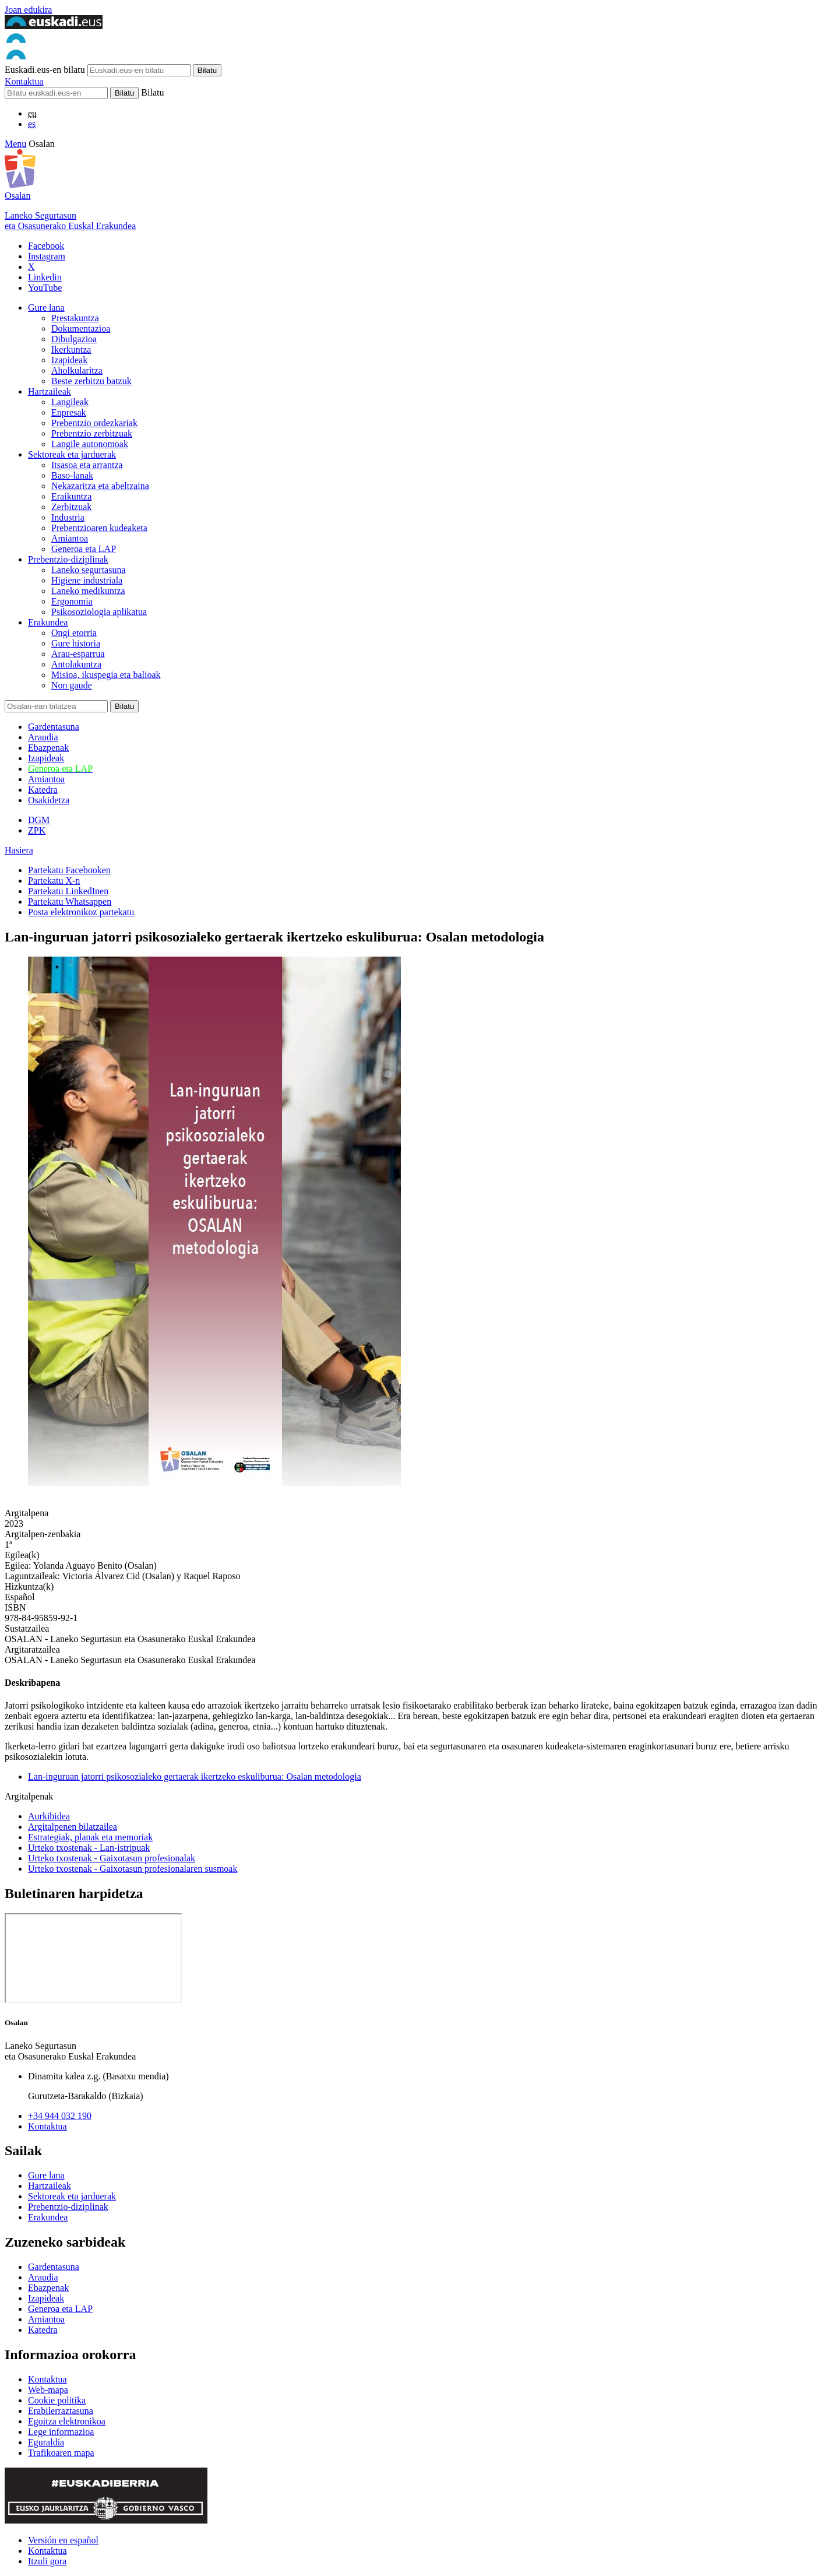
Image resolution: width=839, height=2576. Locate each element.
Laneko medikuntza (88, 591)
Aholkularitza (77, 370)
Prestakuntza (75, 318)
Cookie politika (57, 2400)
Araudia (43, 737)
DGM (39, 820)
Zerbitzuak (71, 507)
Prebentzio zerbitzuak (91, 433)
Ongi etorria (74, 633)
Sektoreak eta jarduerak (72, 454)
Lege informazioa (61, 2432)
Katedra (43, 790)
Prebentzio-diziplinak (68, 559)
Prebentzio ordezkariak (94, 423)
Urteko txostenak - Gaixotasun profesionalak (111, 1858)
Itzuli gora (47, 2561)
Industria (67, 517)
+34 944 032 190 (59, 2116)
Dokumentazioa (80, 328)
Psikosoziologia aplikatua (99, 612)
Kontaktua (24, 81)
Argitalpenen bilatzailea (72, 1827)
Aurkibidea (49, 1816)
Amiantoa (69, 538)
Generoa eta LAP (83, 549)
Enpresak (68, 412)
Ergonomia (72, 601)
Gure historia (75, 643)
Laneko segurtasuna (88, 570)
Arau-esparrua (78, 654)
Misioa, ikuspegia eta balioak (106, 675)
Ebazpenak (48, 748)
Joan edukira (28, 10)
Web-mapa (48, 2390)
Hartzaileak (49, 391)
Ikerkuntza (71, 349)
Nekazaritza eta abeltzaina (100, 486)
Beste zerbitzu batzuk (91, 381)
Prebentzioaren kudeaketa (99, 528)
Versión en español (63, 2540)
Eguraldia (46, 2442)
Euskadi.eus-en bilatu (45, 70)
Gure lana (46, 307)
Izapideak (69, 360)
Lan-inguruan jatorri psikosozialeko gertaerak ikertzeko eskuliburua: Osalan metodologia (194, 1776)
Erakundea (48, 622)
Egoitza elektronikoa (66, 2421)
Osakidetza (48, 800)
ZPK (36, 830)
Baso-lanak (72, 475)
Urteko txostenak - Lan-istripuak (89, 1848)
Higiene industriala (86, 580)
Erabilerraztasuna (60, 2411)
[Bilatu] (56, 93)
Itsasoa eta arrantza (87, 465)
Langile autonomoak (89, 444)
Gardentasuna (53, 727)
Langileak (70, 402)
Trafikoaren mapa (61, 2453)
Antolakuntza (76, 664)
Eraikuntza (71, 496)
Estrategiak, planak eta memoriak (90, 1837)
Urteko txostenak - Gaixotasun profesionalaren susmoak (132, 1869)
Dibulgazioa (74, 339)
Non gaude (71, 685)
